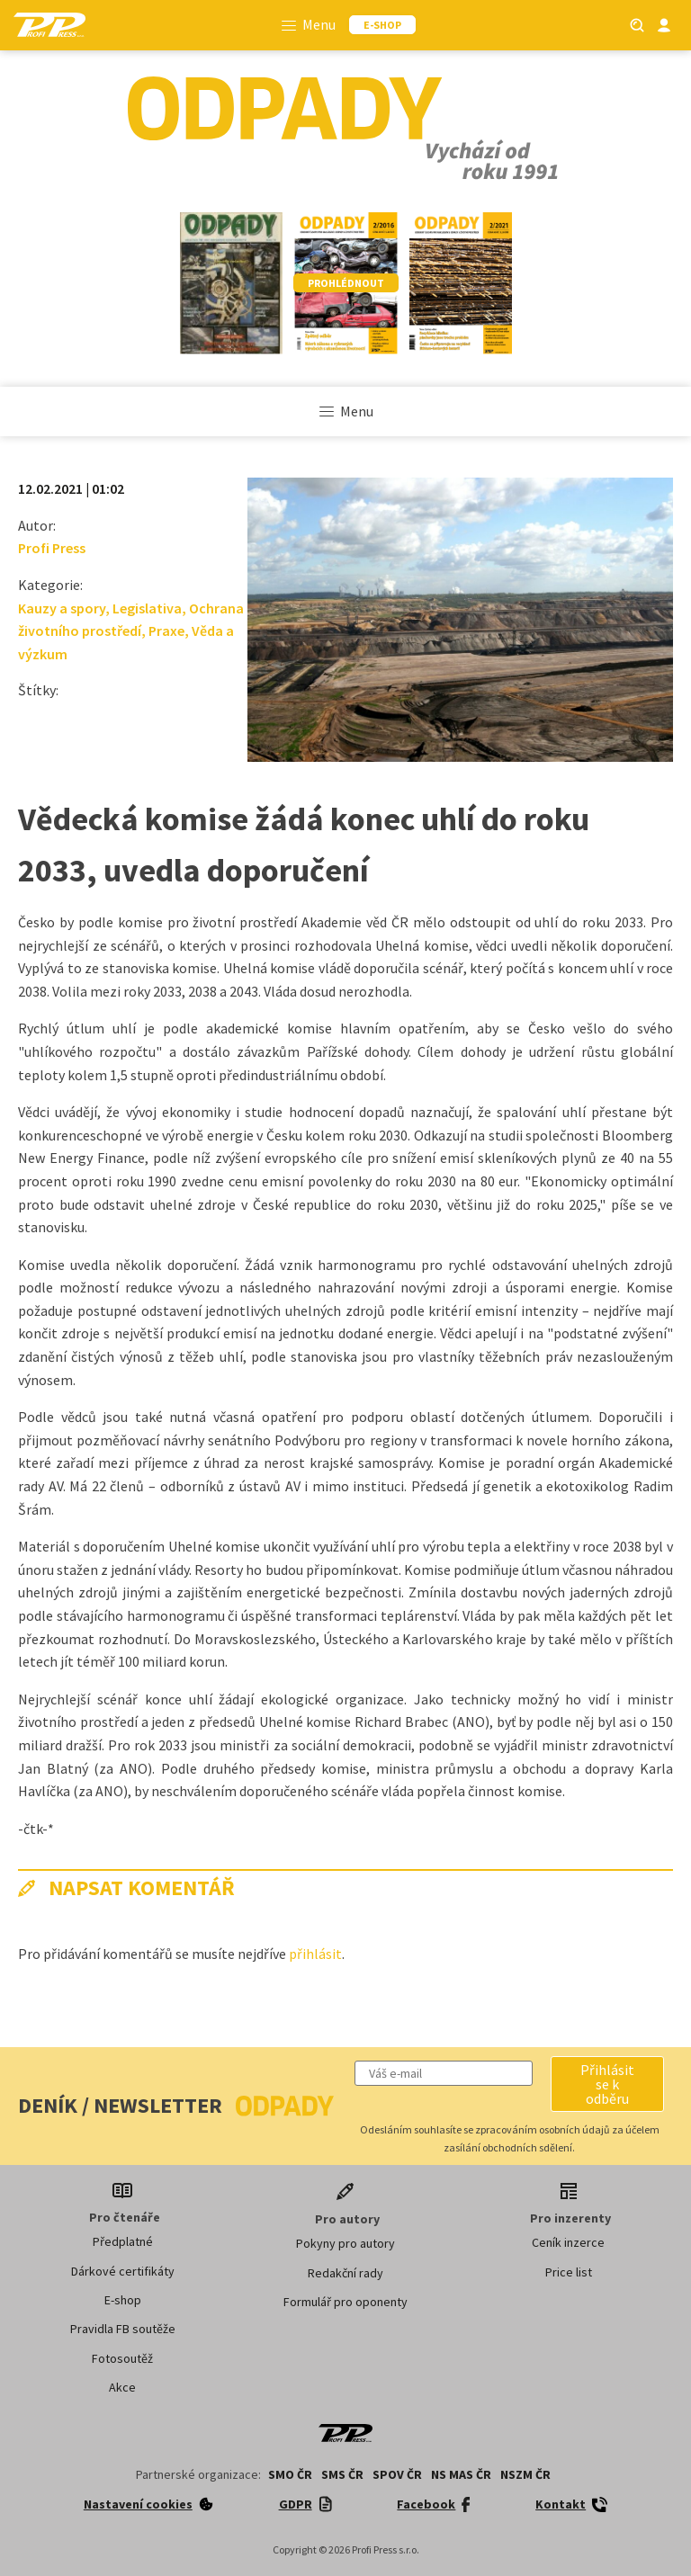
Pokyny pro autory (345, 2243)
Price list (568, 2272)
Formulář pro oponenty (345, 2302)
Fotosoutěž (122, 2358)
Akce (122, 2387)
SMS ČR (342, 2474)
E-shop (122, 2300)
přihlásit (315, 1954)
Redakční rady (345, 2273)
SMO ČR (290, 2474)
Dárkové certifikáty (123, 2271)
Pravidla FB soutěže (122, 2329)
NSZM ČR (525, 2474)
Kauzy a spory (61, 608)
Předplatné (123, 2241)
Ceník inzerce (568, 2242)
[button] (607, 2084)
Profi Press (51, 548)
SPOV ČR (397, 2474)
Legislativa (147, 608)
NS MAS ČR (461, 2474)
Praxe (166, 631)
